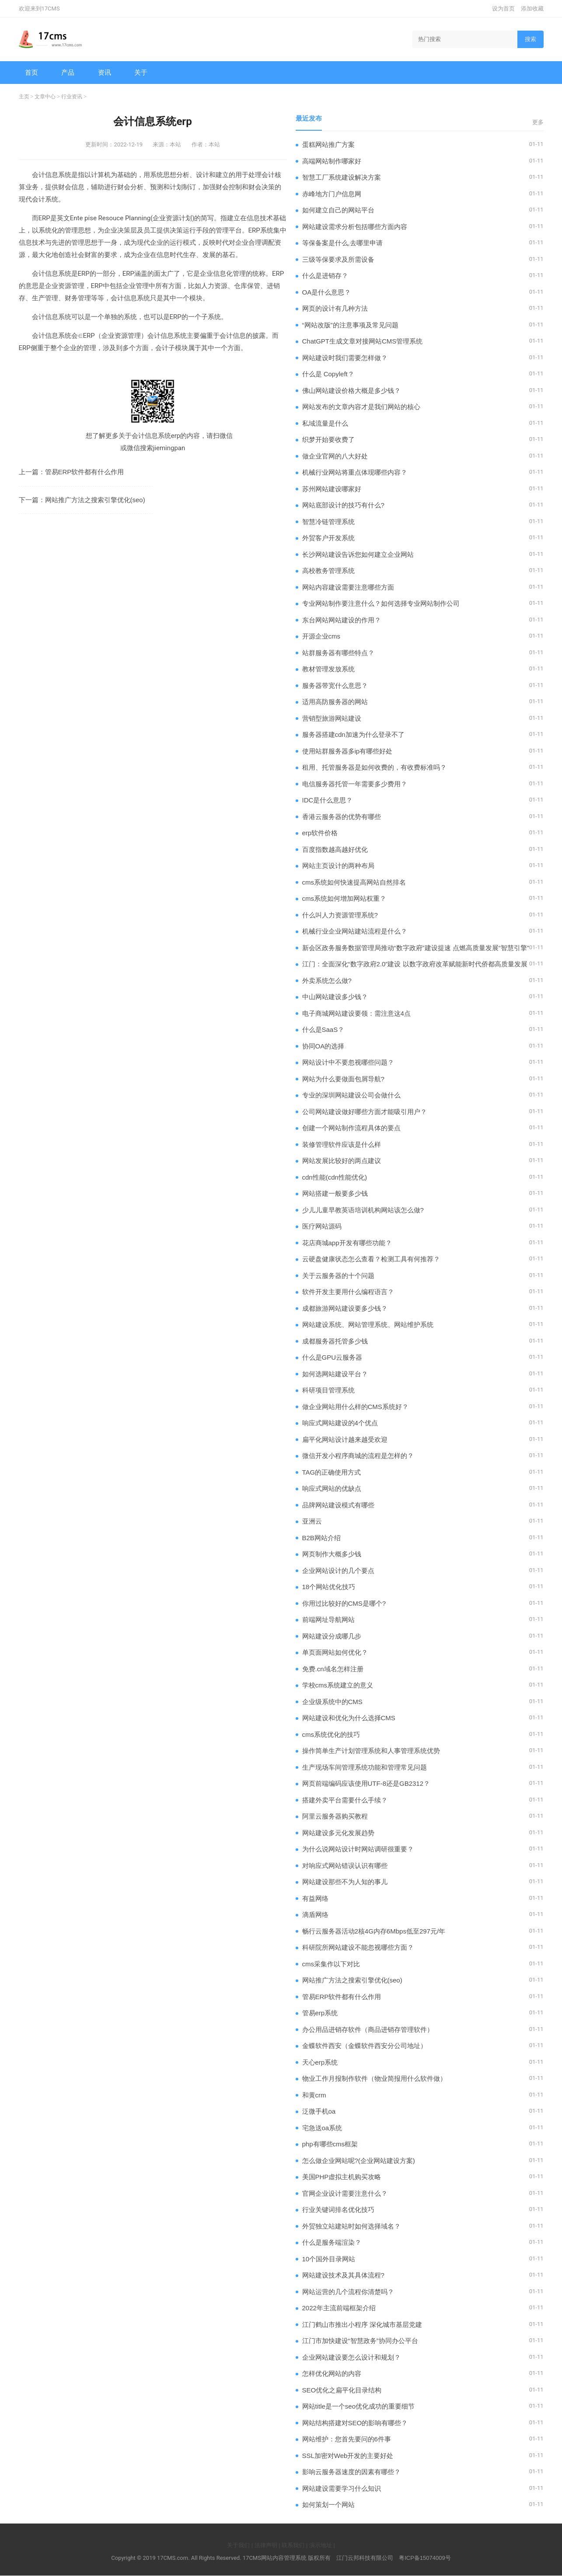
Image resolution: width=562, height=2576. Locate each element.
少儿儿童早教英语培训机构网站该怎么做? (363, 1210)
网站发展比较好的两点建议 (341, 1161)
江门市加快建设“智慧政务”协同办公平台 (360, 2341)
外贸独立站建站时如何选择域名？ (351, 2226)
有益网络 (315, 1898)
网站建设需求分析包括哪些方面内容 (354, 227)
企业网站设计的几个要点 (338, 1571)
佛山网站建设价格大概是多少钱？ (351, 391)
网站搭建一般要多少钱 (335, 1194)
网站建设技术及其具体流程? (343, 2275)
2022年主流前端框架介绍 (339, 2308)
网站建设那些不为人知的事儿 (344, 1882)
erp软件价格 (320, 833)
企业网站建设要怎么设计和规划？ (351, 2357)
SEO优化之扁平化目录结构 (342, 2390)
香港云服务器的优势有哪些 (341, 817)
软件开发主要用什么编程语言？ (348, 1292)
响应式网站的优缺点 (331, 1489)
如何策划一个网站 (328, 2505)
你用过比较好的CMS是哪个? (344, 1603)
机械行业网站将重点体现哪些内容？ (354, 472)
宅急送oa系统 (322, 2128)
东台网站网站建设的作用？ (341, 620)
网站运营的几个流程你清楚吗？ (348, 2292)
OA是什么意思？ (326, 292)
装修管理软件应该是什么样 (341, 1145)
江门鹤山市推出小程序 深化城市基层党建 (362, 2325)
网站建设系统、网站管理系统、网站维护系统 (367, 1325)
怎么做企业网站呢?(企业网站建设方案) (358, 2161)
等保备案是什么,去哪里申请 (342, 243)
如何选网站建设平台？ (335, 1374)
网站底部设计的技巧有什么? (343, 505)
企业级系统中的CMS (332, 1702)
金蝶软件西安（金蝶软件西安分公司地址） (364, 2046)
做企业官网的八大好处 (335, 456)
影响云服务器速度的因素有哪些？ (351, 2472)
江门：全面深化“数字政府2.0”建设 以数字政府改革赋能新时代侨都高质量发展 (414, 964)
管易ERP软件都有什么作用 (84, 472)
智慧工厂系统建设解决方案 (341, 177)
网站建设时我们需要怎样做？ (344, 358)
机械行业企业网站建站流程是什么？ (354, 931)
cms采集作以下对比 (331, 1964)
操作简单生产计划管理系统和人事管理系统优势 (371, 1751)
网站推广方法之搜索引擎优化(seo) (95, 500)
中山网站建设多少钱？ (335, 997)
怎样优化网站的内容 (331, 2374)
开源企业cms (321, 636)
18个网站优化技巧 (329, 1587)
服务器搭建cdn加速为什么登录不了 (353, 735)
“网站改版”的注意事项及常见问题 (350, 325)
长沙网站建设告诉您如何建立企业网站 (358, 555)
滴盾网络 (315, 1915)
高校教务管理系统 (328, 571)
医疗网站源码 (322, 1226)
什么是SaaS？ (323, 1030)
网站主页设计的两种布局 (338, 866)
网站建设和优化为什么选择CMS (348, 1718)
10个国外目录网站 (329, 2259)
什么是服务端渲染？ (331, 2242)
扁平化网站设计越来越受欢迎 (344, 1440)
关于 (141, 72)
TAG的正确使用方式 (331, 1472)
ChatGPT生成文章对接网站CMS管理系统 (362, 341)
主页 (24, 97)
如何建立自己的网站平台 (338, 210)
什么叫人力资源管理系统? (340, 915)
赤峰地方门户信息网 (331, 194)
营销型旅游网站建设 (331, 718)
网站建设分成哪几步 (331, 1636)
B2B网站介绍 (321, 1538)
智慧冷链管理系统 (328, 522)
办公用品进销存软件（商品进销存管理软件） (367, 2030)
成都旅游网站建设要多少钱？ (344, 1308)
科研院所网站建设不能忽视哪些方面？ (358, 1947)
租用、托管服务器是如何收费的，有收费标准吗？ (374, 767)
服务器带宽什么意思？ (335, 686)
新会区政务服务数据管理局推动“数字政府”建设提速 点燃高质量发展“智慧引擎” (415, 948)
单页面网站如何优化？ (335, 1652)
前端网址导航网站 (328, 1620)
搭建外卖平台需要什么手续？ (344, 1800)
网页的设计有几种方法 (335, 308)
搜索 (530, 39)
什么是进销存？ (325, 276)
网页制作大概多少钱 (331, 1554)
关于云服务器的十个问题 (338, 1276)
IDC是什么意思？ (327, 800)
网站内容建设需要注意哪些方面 (348, 587)
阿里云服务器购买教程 (335, 1816)
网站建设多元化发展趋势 (338, 1833)
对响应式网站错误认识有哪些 (344, 1866)
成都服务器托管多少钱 (335, 1341)
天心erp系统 (320, 2062)
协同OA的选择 (323, 1046)
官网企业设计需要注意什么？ (344, 2194)
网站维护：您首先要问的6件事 (346, 2439)
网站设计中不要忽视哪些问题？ (348, 1062)
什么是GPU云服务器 (332, 1357)
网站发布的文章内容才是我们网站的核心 (361, 407)
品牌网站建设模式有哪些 (338, 1505)
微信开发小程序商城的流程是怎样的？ (358, 1456)
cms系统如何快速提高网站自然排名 (354, 882)
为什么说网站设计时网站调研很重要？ (358, 1849)
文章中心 (45, 97)
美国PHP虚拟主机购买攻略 (341, 2177)
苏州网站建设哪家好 (331, 489)
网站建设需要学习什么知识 (341, 2489)
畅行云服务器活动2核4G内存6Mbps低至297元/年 (374, 1931)
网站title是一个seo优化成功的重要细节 (358, 2406)
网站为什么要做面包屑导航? (343, 1079)
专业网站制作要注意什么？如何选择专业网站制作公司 (381, 604)
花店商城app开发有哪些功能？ (347, 1243)
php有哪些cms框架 (330, 2144)
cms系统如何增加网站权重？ (344, 899)
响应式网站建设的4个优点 (340, 1423)
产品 (68, 72)
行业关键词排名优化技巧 (338, 2210)
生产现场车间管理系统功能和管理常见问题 (364, 1767)
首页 (31, 72)
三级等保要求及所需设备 (338, 260)
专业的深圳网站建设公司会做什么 (351, 1095)
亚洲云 (312, 1521)
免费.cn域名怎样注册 (332, 1669)
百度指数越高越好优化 (335, 850)
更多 (538, 122)
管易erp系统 (320, 2013)
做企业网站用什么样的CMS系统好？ (355, 1407)
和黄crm (314, 2095)
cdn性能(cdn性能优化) (334, 1177)
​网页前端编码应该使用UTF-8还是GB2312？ (366, 1784)
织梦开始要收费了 (328, 440)
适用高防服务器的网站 (335, 702)
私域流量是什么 (325, 423)
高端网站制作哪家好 (331, 161)
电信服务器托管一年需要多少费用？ (354, 784)
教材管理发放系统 (328, 669)
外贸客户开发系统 (328, 538)
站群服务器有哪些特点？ (338, 653)
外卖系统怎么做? (327, 981)
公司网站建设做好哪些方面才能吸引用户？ (364, 1112)
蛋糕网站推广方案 (328, 145)
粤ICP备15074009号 (425, 2558)
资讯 (105, 72)
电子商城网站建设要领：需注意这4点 (356, 1013)
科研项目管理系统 (328, 1390)
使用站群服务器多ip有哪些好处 (347, 751)
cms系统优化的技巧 (331, 1735)
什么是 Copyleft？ (328, 374)
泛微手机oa (319, 2111)
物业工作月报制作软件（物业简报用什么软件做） (374, 2079)
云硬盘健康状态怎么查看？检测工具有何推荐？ (371, 1259)
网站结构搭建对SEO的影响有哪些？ (355, 2423)
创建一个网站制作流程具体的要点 (351, 1128)
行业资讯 (71, 97)
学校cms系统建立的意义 (338, 1685)
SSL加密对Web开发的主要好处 (348, 2456)
